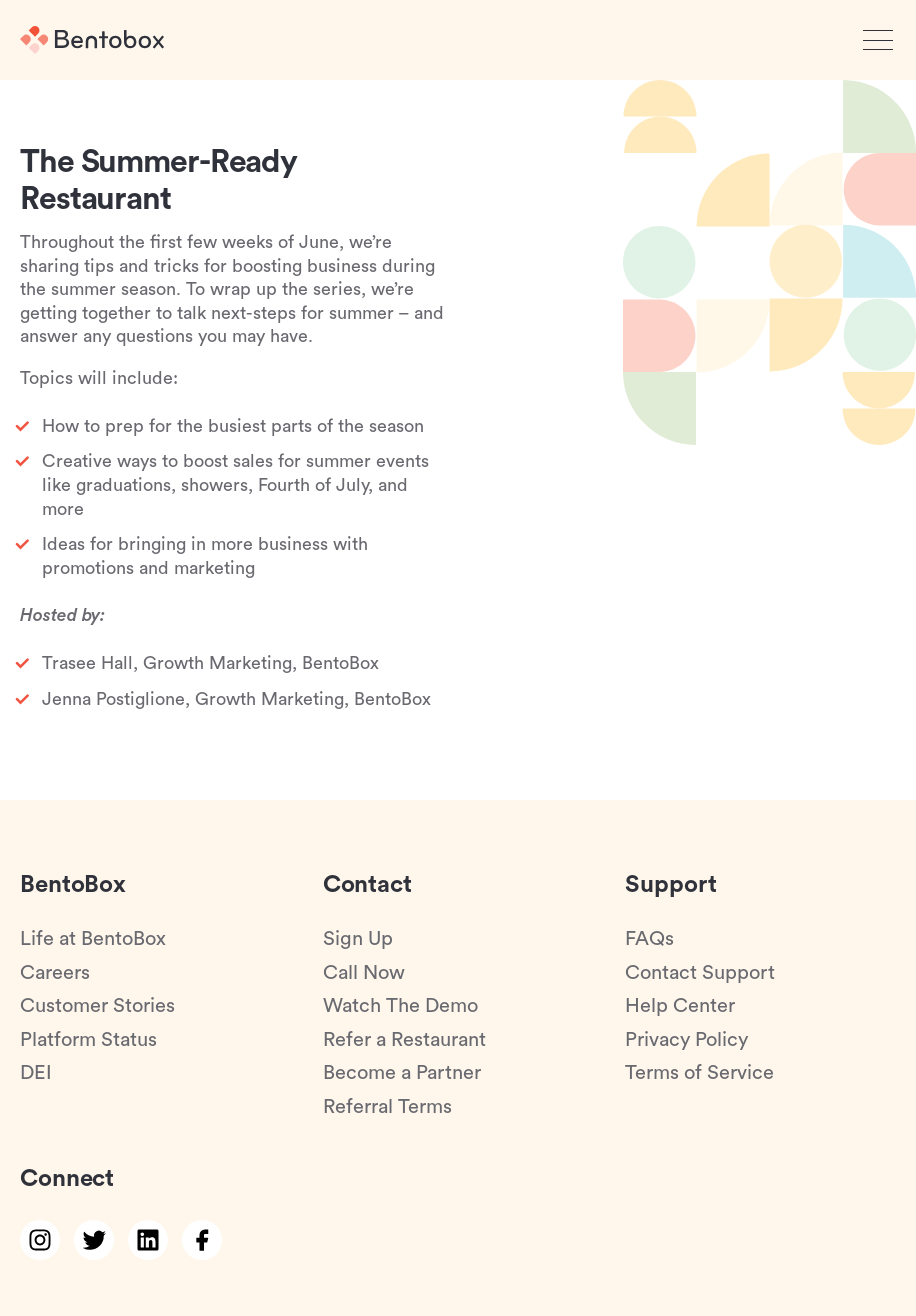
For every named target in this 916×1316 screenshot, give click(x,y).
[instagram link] (40, 1240)
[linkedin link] (148, 1240)
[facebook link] (202, 1240)
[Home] (92, 40)
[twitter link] (94, 1240)
